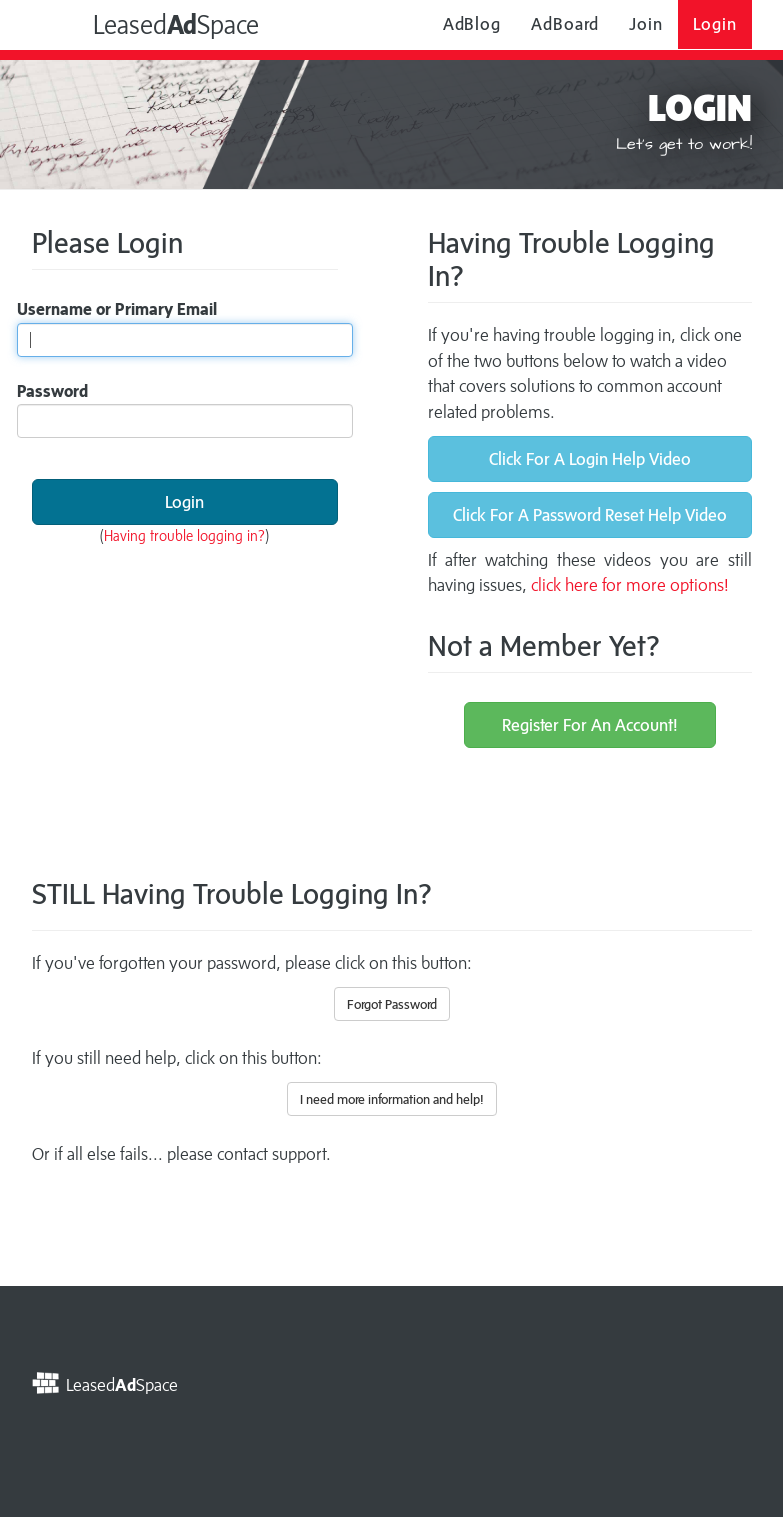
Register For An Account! (590, 725)
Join (646, 24)
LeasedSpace (153, 23)
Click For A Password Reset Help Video (590, 515)
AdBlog (472, 24)
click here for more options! (630, 585)
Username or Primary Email (117, 309)
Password (52, 391)
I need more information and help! (392, 1099)
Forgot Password (392, 1004)
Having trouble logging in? (184, 535)
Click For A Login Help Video (590, 459)
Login (715, 24)
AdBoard (565, 24)
